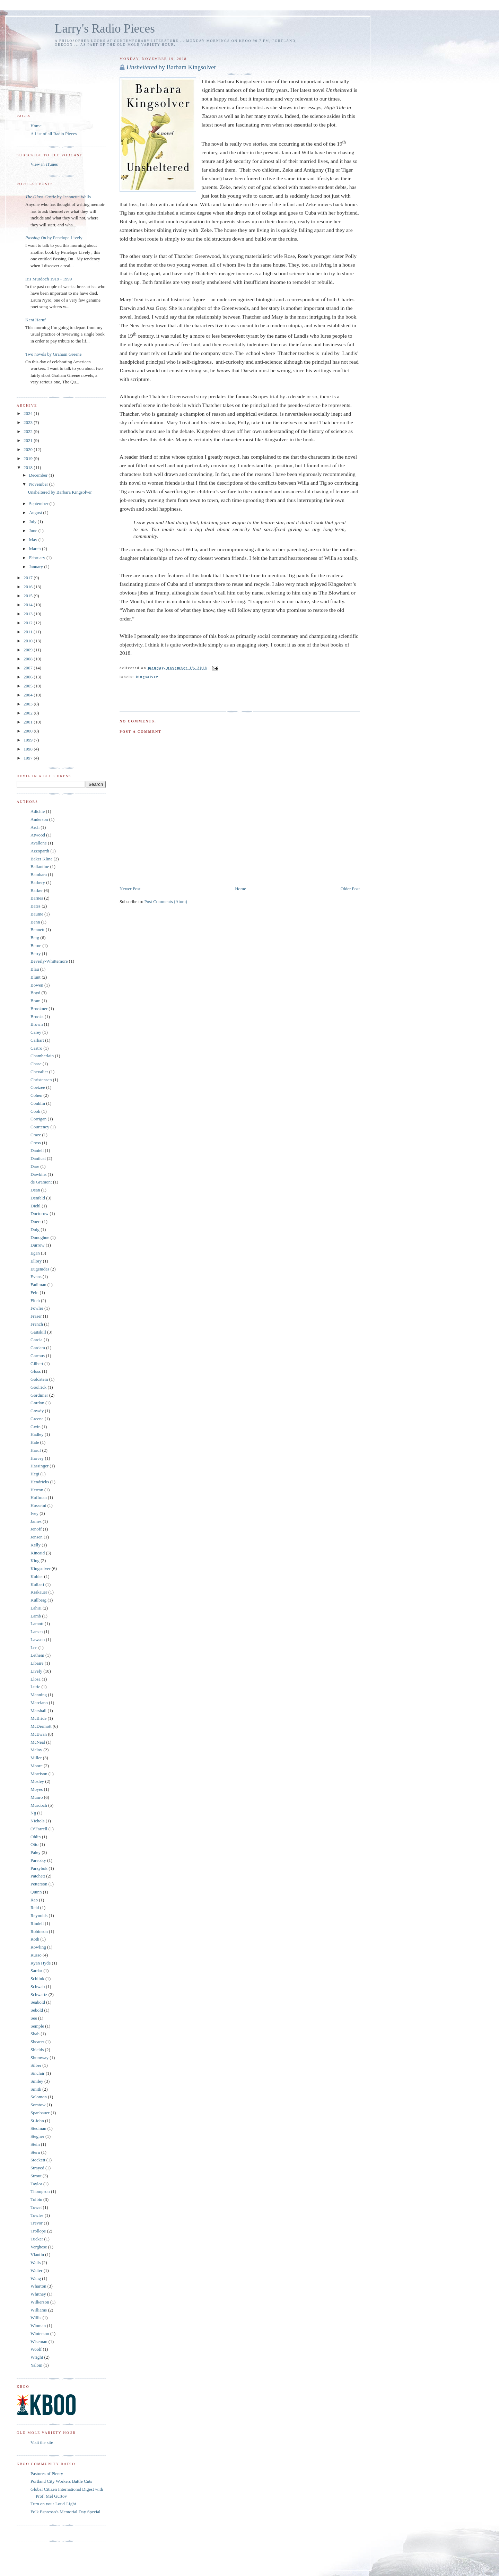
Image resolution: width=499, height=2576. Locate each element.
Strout (36, 2175)
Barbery (37, 882)
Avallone (38, 842)
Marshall (38, 1710)
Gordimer (39, 1395)
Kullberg (38, 1600)
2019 (29, 458)
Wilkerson (39, 2302)
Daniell (37, 1150)
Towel (36, 2207)
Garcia (36, 1339)
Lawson (37, 1639)
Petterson (38, 1884)
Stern (35, 2152)
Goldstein (39, 1379)
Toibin (36, 2199)
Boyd (35, 992)
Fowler (36, 1308)
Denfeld (37, 1197)
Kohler (36, 1576)
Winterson (39, 2333)
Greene (37, 1418)
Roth (34, 1939)
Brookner (38, 1008)
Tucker (36, 2238)
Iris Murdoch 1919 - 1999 (48, 278)
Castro (36, 1048)
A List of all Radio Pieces (53, 133)
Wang (35, 2278)
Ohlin (35, 1836)
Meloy (36, 1749)
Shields (37, 2049)
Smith (35, 2089)
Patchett (37, 1876)
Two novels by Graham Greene (53, 354)
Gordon (37, 1402)
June (33, 530)
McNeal (37, 1742)
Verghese (38, 2246)
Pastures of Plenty (46, 2473)
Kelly (35, 1544)
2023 (29, 422)
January (36, 566)
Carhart (37, 1040)
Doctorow (39, 1213)
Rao (34, 1899)
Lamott (37, 1623)
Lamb (35, 1616)
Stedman (38, 2128)
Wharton (38, 2286)
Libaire (37, 1663)
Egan (35, 1253)
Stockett (37, 2159)
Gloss (35, 1371)
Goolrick (38, 1387)
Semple (37, 2026)
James (36, 1521)
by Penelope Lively (53, 237)
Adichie (37, 811)
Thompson (40, 2191)
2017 (29, 577)
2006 (29, 676)
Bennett (37, 929)
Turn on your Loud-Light (53, 2503)
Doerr (35, 1221)
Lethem (37, 1655)
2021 (29, 440)
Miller (36, 1757)
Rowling (38, 1947)
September (39, 503)
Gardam (37, 1347)
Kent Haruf (35, 319)
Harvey (37, 1458)
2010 (29, 640)
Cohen (36, 1095)
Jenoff (36, 1529)
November (39, 484)
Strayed (37, 2167)
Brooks (37, 1016)
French (36, 1324)
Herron (36, 1489)
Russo (36, 1955)
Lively (36, 1671)
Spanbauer (40, 2112)
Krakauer (38, 1592)
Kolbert (37, 1584)
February (37, 557)
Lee (33, 1647)
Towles (36, 2215)
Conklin (37, 1103)
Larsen (36, 1631)
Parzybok (38, 1868)
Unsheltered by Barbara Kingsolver (59, 492)
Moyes (36, 1789)
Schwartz (38, 1994)
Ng (33, 1812)
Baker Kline (41, 858)
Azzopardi (39, 850)
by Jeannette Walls (58, 196)
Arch (35, 827)
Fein (34, 1292)
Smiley (36, 2081)
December (39, 475)
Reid (34, 1907)
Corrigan (38, 1118)
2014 (29, 604)
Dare (34, 1166)
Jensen (36, 1536)
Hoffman (38, 1497)
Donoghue (39, 1237)
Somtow (37, 2104)
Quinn (36, 1891)
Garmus (37, 1355)
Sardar (36, 1970)
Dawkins (38, 1174)
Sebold (36, 2010)
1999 (29, 740)
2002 (29, 712)
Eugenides (39, 1269)
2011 (29, 631)
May (33, 539)
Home (240, 888)
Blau (34, 969)
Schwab (37, 1986)
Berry (35, 953)
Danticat (38, 1158)
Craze (35, 1134)
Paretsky (38, 1860)
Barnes (36, 898)
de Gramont (41, 1182)
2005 (29, 685)
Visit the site (41, 2442)
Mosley (37, 1781)
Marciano (39, 1702)
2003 (29, 703)
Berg (34, 937)
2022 (29, 431)
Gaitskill (38, 1332)
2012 (29, 622)
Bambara (38, 874)
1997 (29, 758)
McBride (38, 1718)
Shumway (39, 2057)
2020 (29, 449)
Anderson (39, 819)
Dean (35, 1189)
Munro (36, 1797)
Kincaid (37, 1552)
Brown (36, 1024)
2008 (29, 658)
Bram (35, 1000)
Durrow (37, 1245)
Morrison (38, 1773)
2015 (29, 595)
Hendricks (39, 1481)
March (35, 548)
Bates (35, 906)
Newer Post (130, 888)
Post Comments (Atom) (166, 901)
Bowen (36, 985)
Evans (36, 1276)
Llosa (35, 1679)
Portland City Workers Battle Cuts (61, 2481)
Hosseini (38, 1505)
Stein (35, 2144)
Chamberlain (42, 1055)
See (33, 2018)
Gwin (35, 1426)
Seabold (37, 2002)
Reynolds (38, 1915)
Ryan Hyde (40, 1963)
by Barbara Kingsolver (171, 67)
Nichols (37, 1820)
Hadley (37, 1434)
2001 (29, 722)
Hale (34, 1442)
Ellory (36, 1261)
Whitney (38, 2294)
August (36, 512)
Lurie (35, 1686)
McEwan (38, 1734)
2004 (29, 694)
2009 (29, 649)
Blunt (35, 977)
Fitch (35, 1300)
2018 (29, 467)
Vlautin (37, 2254)
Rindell (37, 1923)
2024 (29, 413)
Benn (35, 922)
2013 (29, 613)
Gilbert (36, 1363)
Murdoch (38, 1805)
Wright (36, 2357)
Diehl (35, 1205)
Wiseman (38, 2341)
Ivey (34, 1513)
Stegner (37, 2136)
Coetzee (37, 1087)
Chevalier (39, 1071)
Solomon (38, 2096)
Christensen (41, 1079)
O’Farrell (38, 1828)
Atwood (37, 835)
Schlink (37, 1978)
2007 (29, 667)
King (35, 1560)
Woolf (36, 2349)
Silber (35, 2065)
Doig (35, 1229)
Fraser (36, 1316)
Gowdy (37, 1410)
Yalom (36, 2365)
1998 (29, 749)
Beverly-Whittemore (49, 961)
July (33, 521)
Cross (35, 1142)
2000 (29, 731)
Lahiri (36, 1608)
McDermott (41, 1726)
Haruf (35, 1450)
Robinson (39, 1931)
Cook (35, 1111)
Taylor (36, 2183)
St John (37, 2120)
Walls (35, 2262)
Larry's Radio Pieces (105, 28)
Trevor (36, 2223)
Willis (35, 2317)
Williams (38, 2310)
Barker (36, 890)
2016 (29, 586)
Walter (36, 2270)
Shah (35, 2033)
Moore (36, 1765)
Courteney (39, 1126)
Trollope (38, 2231)
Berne (35, 945)
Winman (38, 2325)
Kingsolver (147, 677)
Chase (36, 1063)
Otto (34, 1844)
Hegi (34, 1473)
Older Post (350, 888)
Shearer (37, 2041)
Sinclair (37, 2073)
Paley (35, 1852)
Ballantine (39, 866)
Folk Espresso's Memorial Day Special (65, 2511)
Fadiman (38, 1284)
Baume (36, 914)
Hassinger (39, 1465)
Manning (38, 1694)
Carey (35, 1032)
